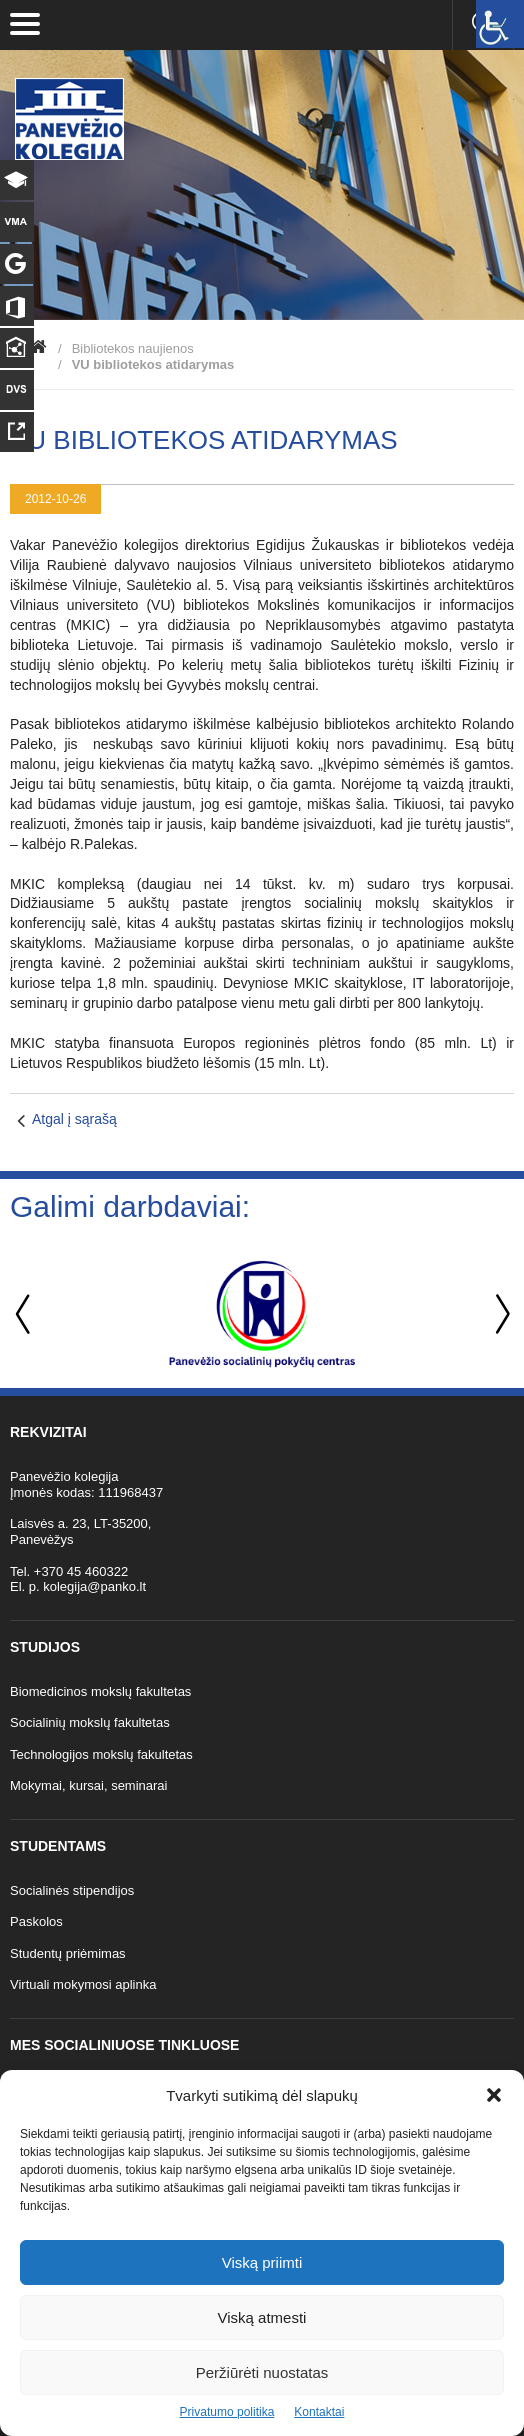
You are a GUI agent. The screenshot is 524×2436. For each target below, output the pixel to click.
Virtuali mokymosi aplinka (83, 1984)
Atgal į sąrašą (74, 1119)
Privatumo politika (227, 2412)
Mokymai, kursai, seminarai (89, 1785)
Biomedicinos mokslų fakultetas (100, 1691)
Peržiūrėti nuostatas (262, 2372)
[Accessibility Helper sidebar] (500, 24)
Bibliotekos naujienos (133, 348)
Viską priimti (262, 2262)
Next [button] (499, 1314)
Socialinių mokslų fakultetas (90, 1722)
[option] (262, 1314)
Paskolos (36, 1921)
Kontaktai (319, 2412)
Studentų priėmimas (68, 1953)
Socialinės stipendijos (72, 1890)
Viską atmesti (262, 2317)
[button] (494, 2095)
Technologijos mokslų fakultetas (101, 1754)
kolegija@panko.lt (94, 1586)
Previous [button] (25, 1314)
